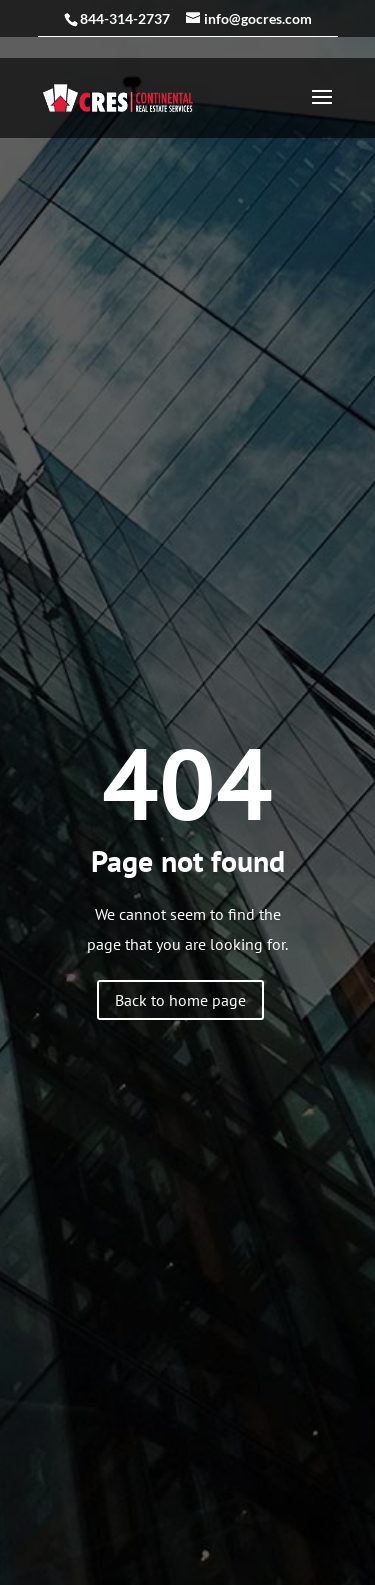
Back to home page (180, 1000)
